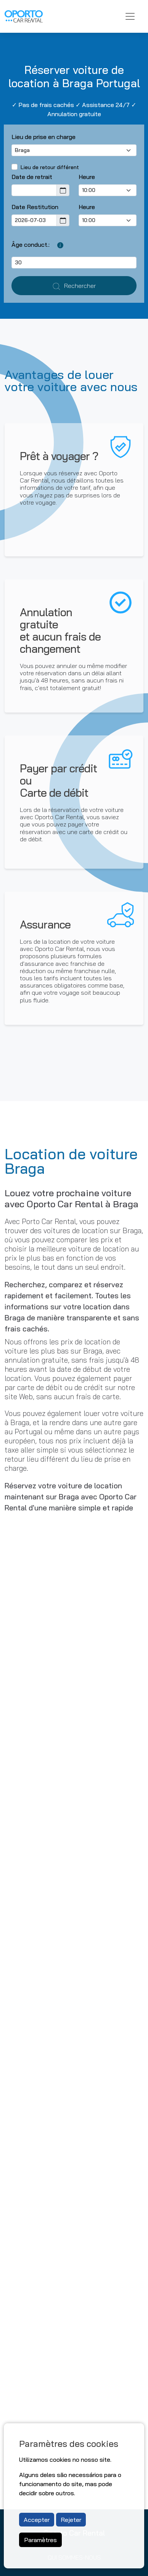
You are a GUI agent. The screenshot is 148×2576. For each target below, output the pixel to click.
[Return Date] (34, 220)
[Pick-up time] (108, 190)
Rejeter (71, 2519)
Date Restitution (34, 207)
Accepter (37, 2519)
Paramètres (40, 2540)
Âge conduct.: (30, 244)
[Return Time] (108, 220)
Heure (87, 177)
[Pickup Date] (34, 190)
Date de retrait (31, 177)
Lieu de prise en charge (43, 137)
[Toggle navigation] (130, 16)
